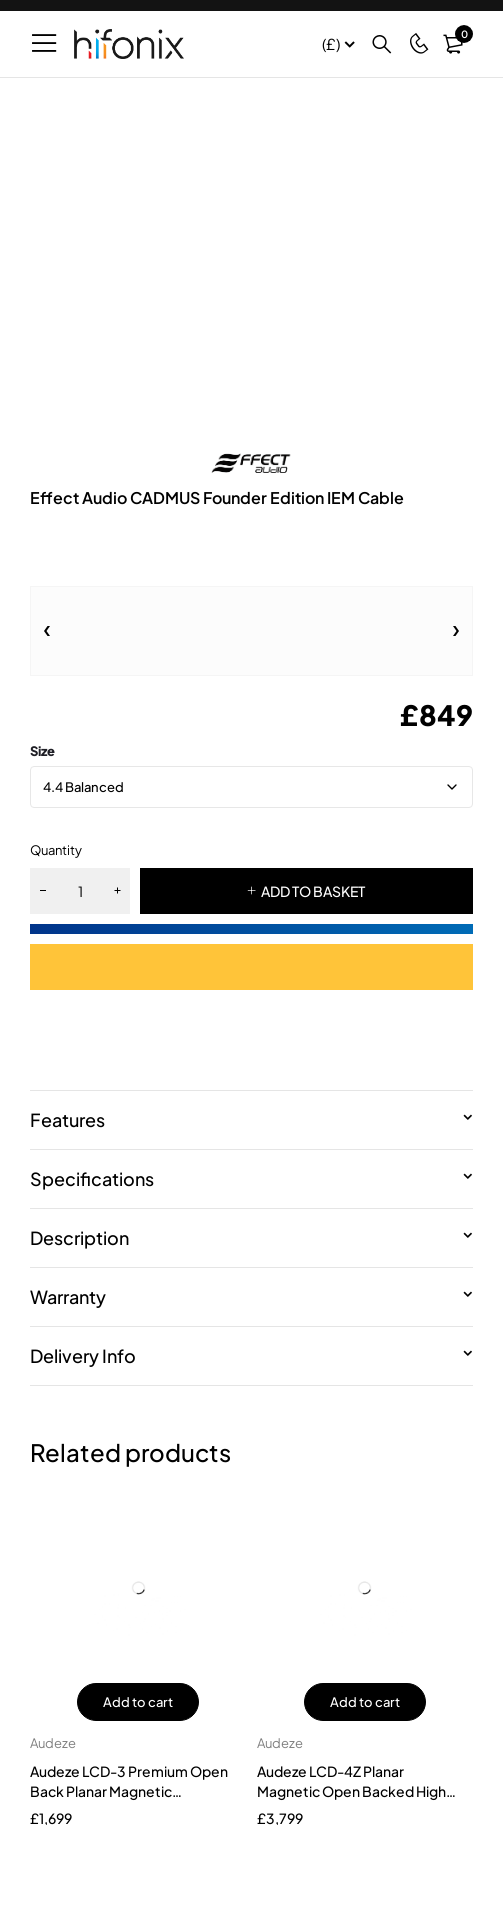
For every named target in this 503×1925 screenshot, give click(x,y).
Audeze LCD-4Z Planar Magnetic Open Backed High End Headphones (351, 1791)
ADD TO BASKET (313, 891)
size (42, 751)
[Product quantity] (80, 891)
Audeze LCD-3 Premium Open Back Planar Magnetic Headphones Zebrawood (129, 1791)
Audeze (53, 1743)
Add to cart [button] (138, 1702)
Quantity (56, 850)
